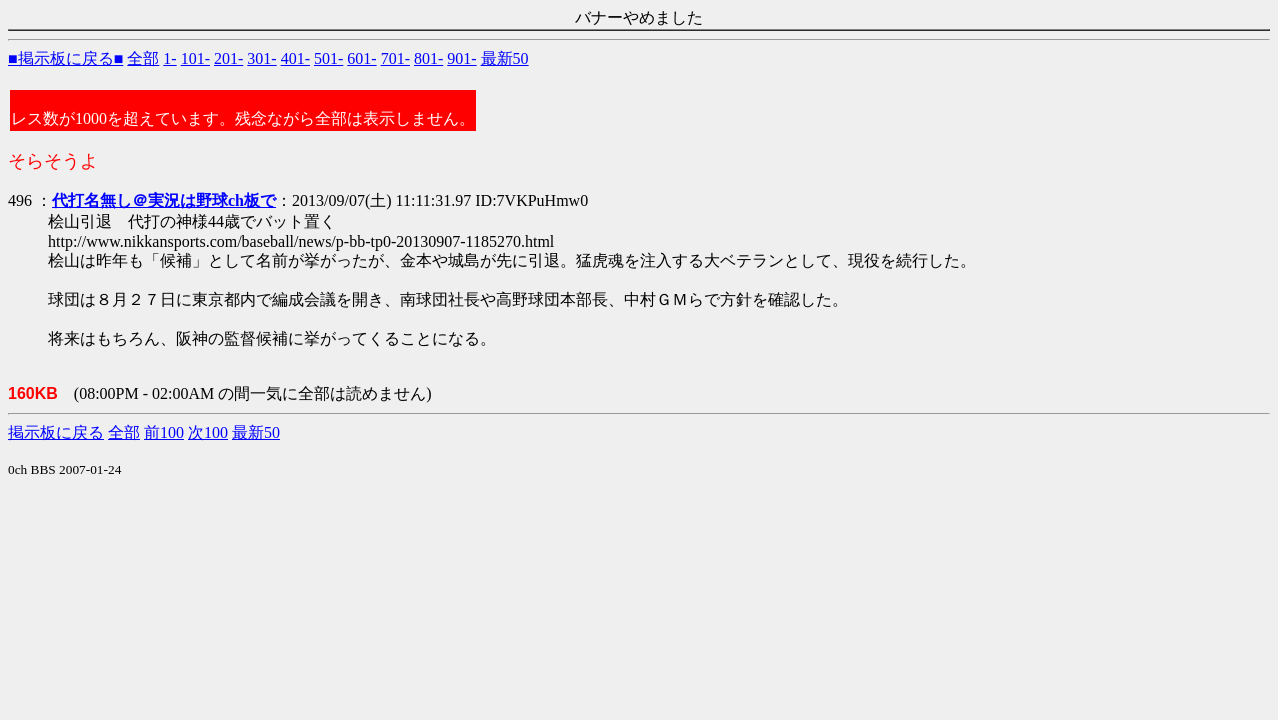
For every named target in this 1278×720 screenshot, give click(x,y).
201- (228, 58)
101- (195, 58)
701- (395, 58)
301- (261, 58)
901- (461, 58)
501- (328, 58)
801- (428, 58)
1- (169, 58)
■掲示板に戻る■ (65, 58)
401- (295, 58)
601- (361, 58)
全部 (143, 58)
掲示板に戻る (56, 432)
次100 (208, 432)
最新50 (505, 58)
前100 (164, 432)
